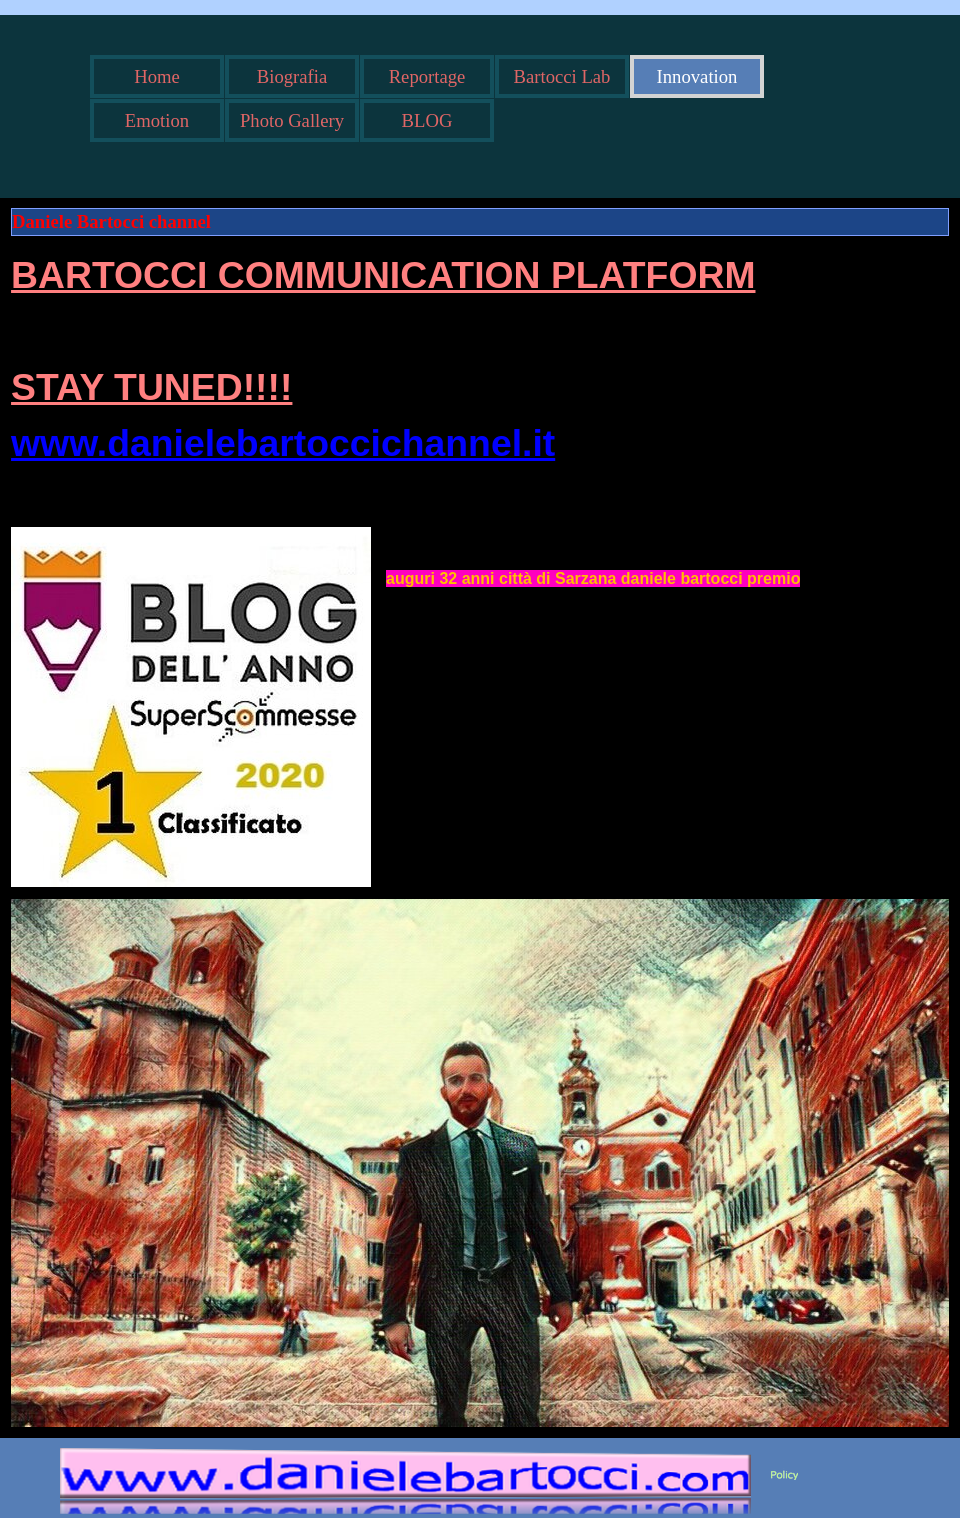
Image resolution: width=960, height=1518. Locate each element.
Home (157, 76)
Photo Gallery (292, 120)
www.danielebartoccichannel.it (283, 443)
